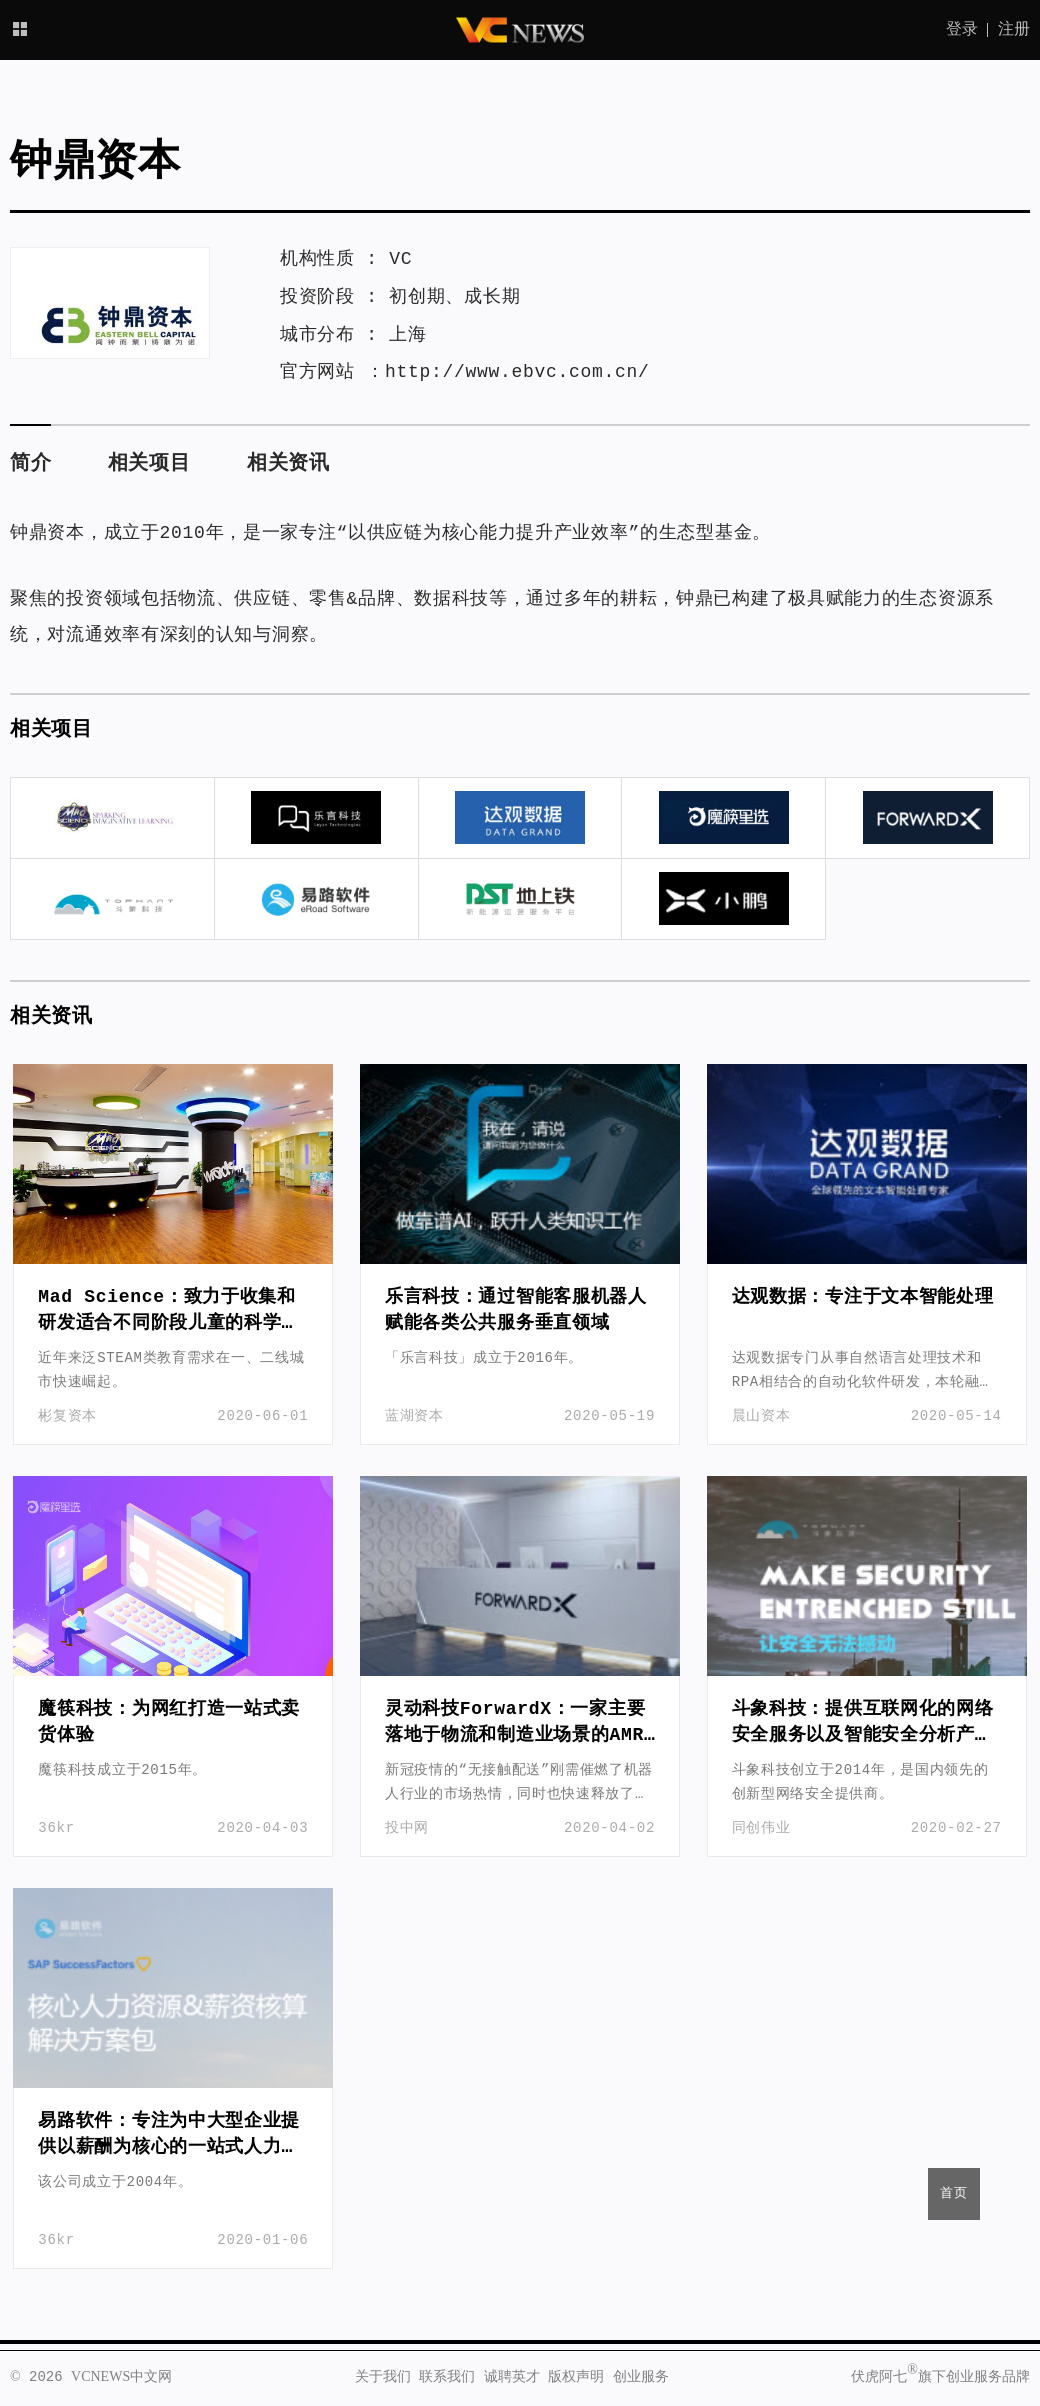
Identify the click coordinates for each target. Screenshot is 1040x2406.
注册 (1014, 30)
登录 (962, 30)
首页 (954, 2193)
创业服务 (641, 2377)
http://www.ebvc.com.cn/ (517, 372)
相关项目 (149, 463)
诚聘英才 (512, 2377)
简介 (30, 463)
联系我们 (447, 2377)
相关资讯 (288, 463)
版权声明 (576, 2377)
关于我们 (383, 2377)
